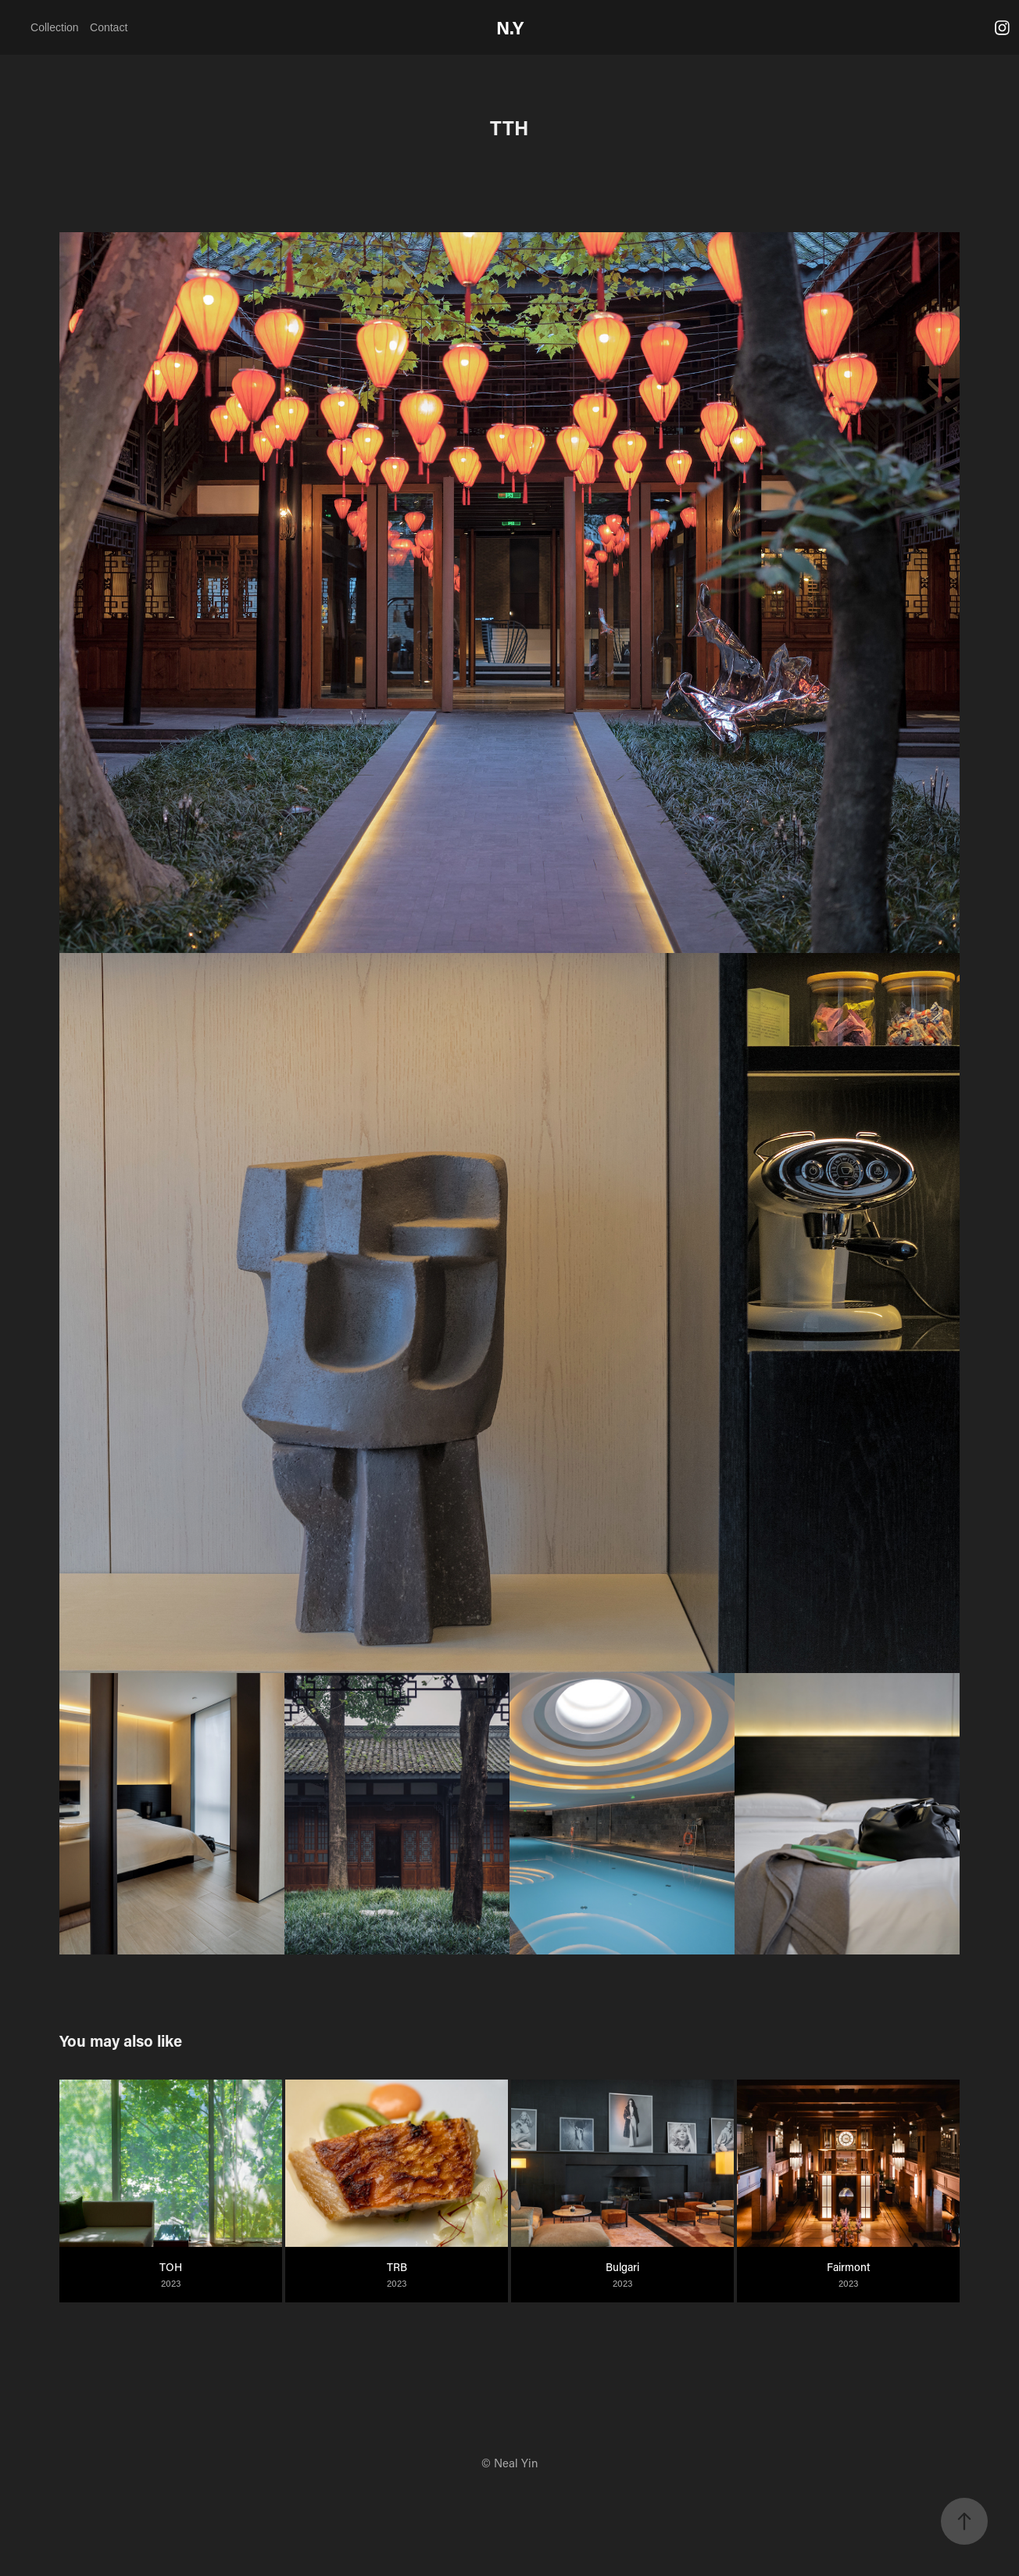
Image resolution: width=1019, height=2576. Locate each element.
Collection (54, 27)
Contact (108, 27)
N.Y (510, 27)
